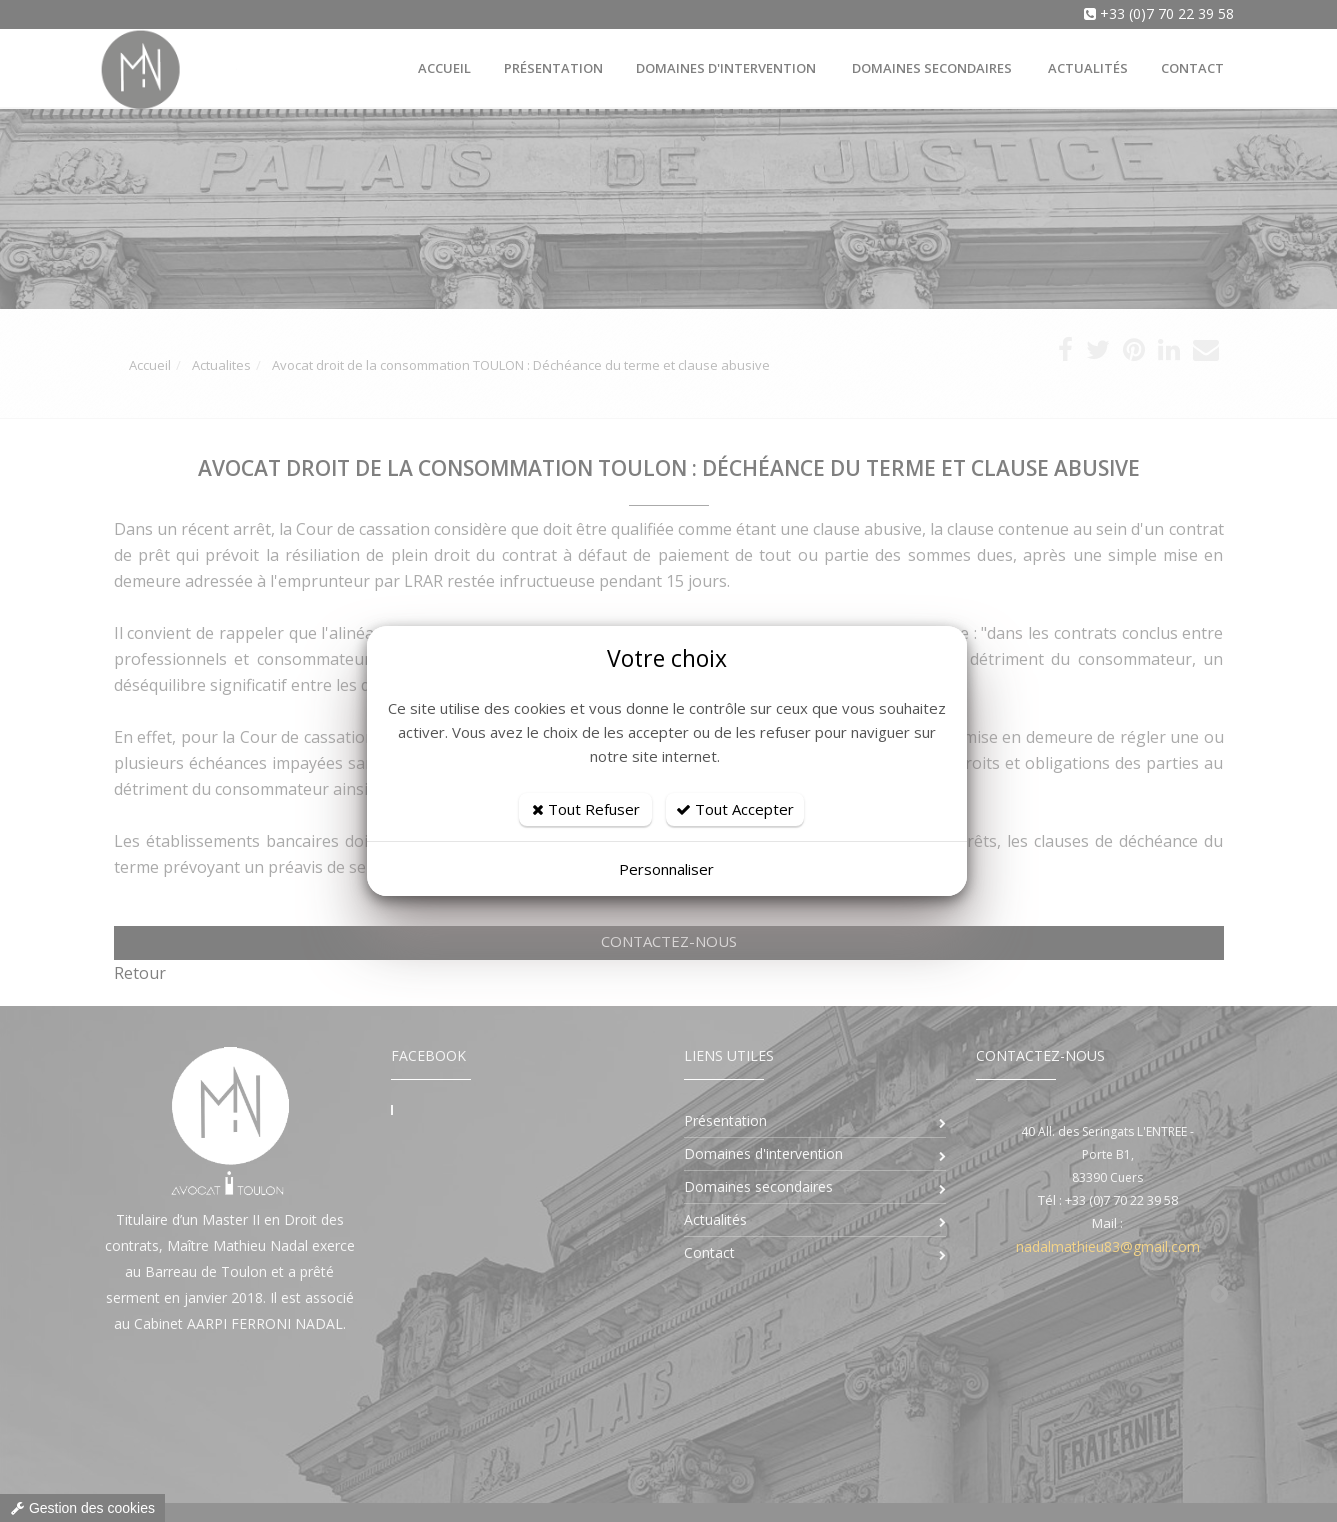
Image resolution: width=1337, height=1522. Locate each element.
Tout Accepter (735, 809)
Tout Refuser (586, 809)
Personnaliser (666, 869)
